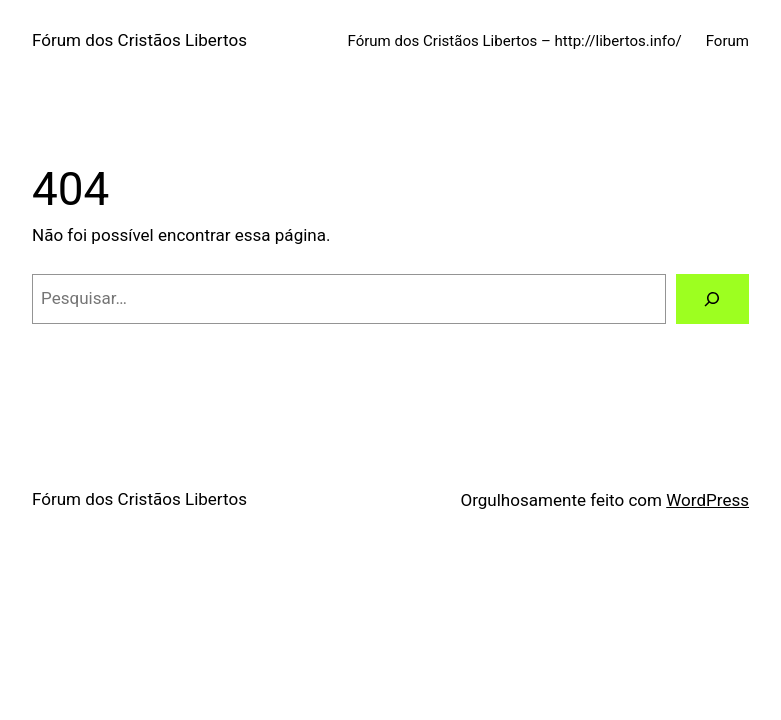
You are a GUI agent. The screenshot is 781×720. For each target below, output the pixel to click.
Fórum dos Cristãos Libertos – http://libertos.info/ (515, 41)
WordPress (707, 500)
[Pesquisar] (712, 299)
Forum (727, 41)
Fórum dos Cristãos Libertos (139, 40)
